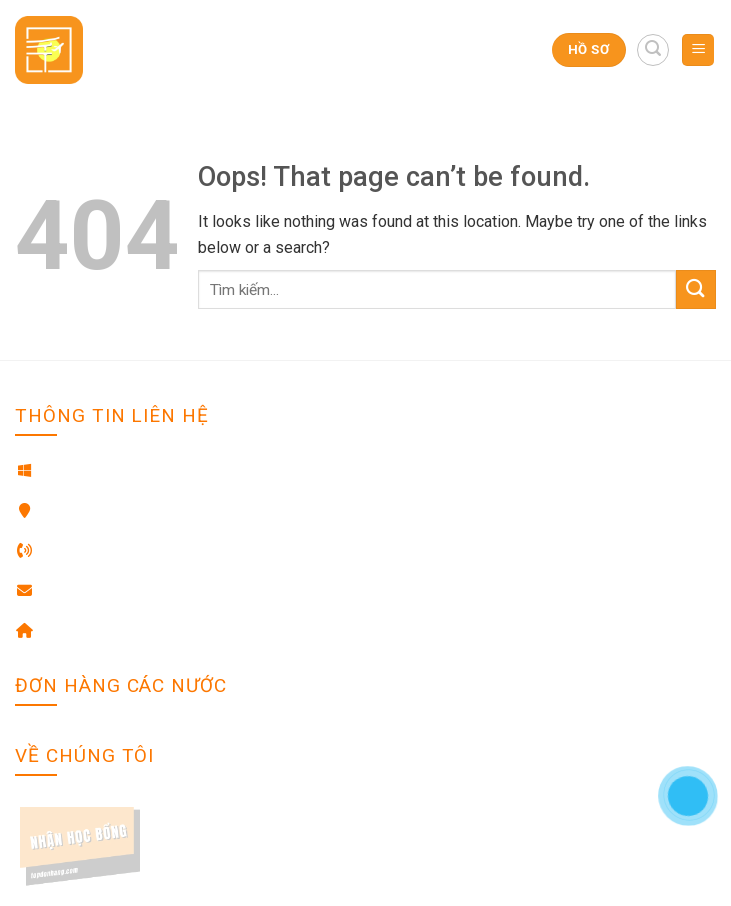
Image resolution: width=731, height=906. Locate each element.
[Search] (653, 50)
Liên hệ (38, 841)
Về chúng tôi (56, 811)
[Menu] (698, 50)
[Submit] (696, 289)
